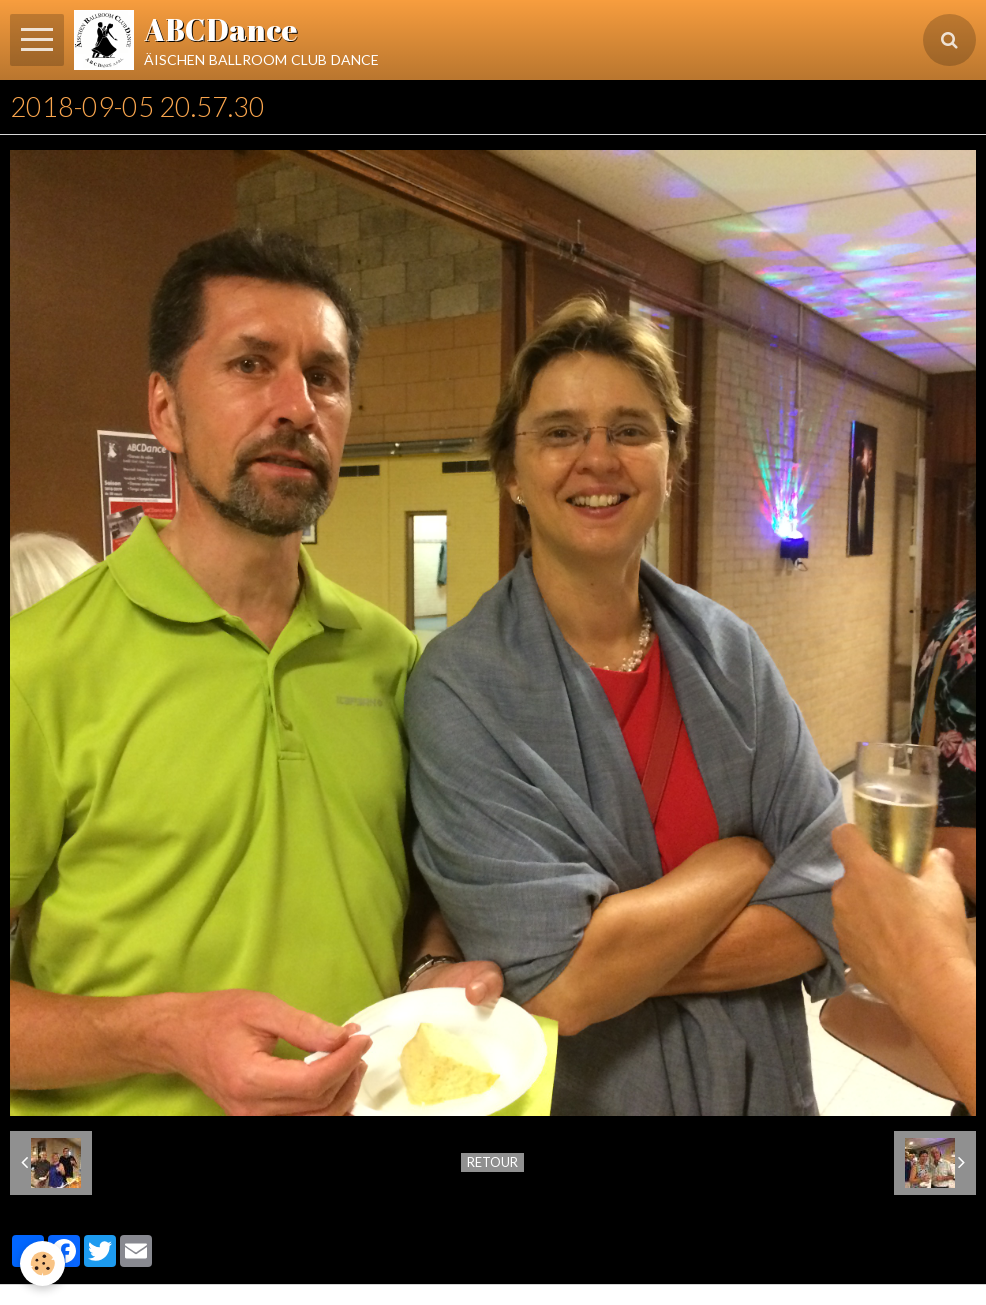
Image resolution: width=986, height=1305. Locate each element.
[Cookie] (42, 1263)
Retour (492, 1162)
